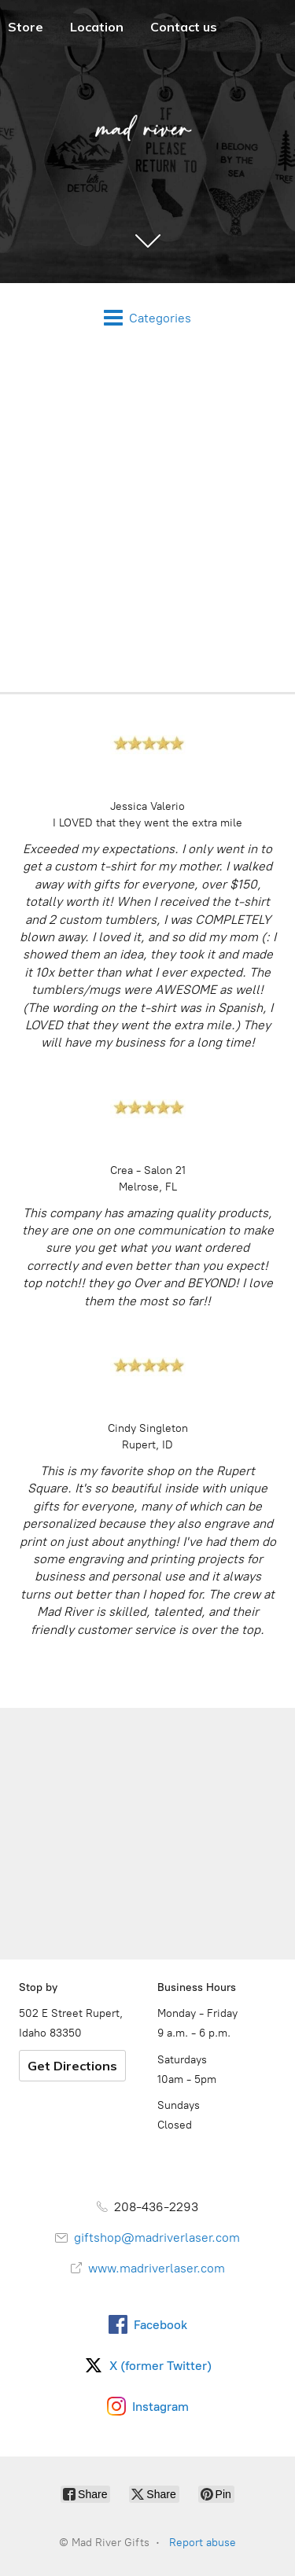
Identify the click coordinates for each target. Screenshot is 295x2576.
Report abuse (202, 2542)
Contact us (183, 27)
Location (97, 27)
